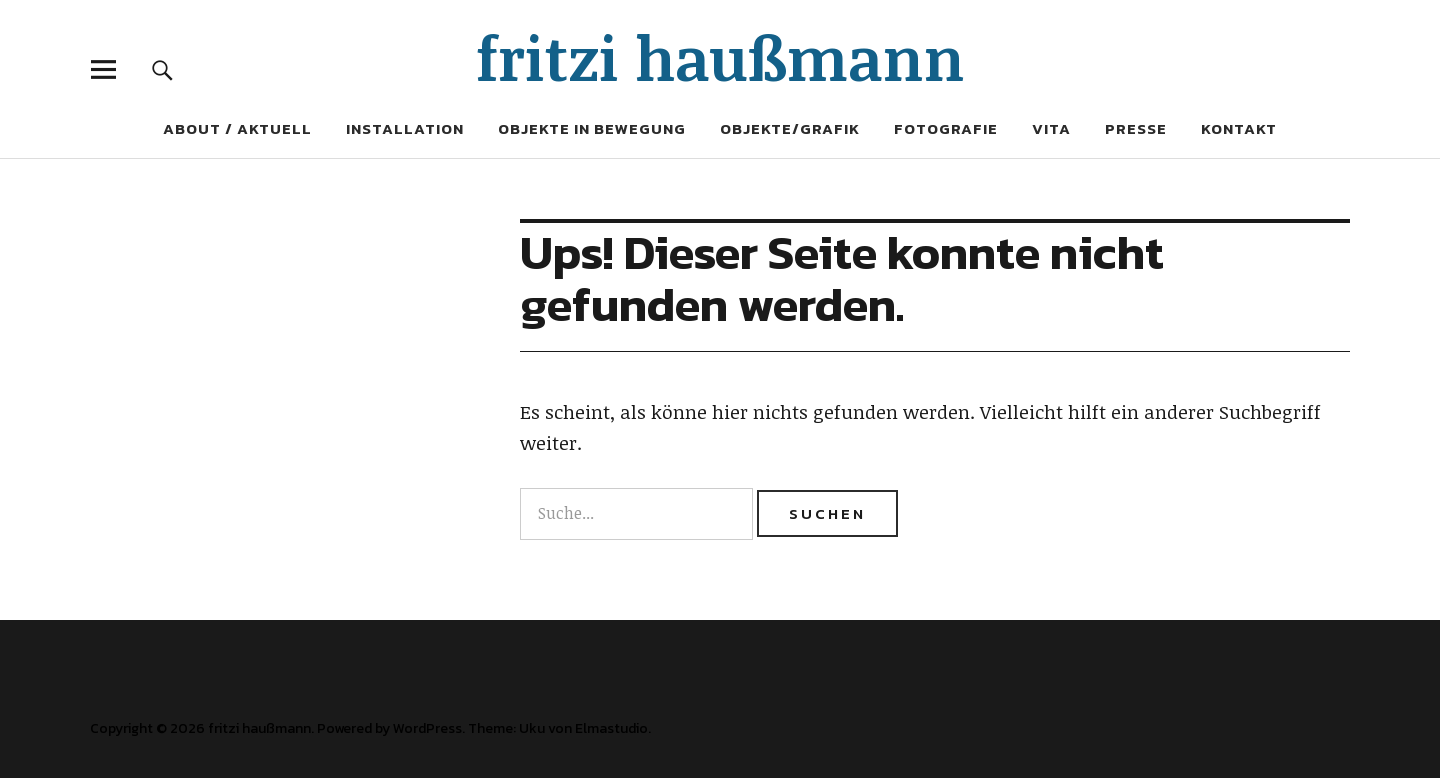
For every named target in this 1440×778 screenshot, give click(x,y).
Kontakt (1239, 128)
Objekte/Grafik (790, 128)
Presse (1136, 128)
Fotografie (946, 128)
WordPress (427, 728)
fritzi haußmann (720, 57)
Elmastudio (611, 728)
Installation (405, 128)
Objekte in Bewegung (592, 128)
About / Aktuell (237, 128)
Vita (1051, 128)
